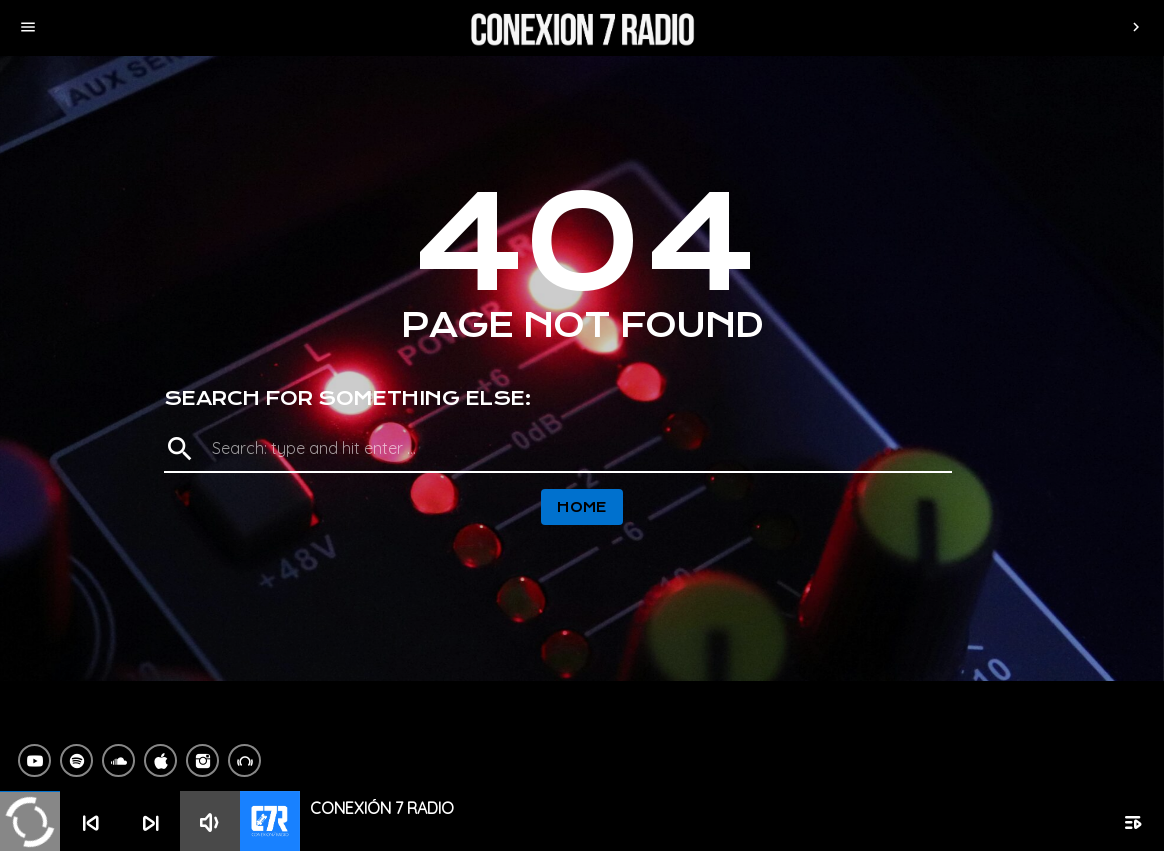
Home (582, 507)
